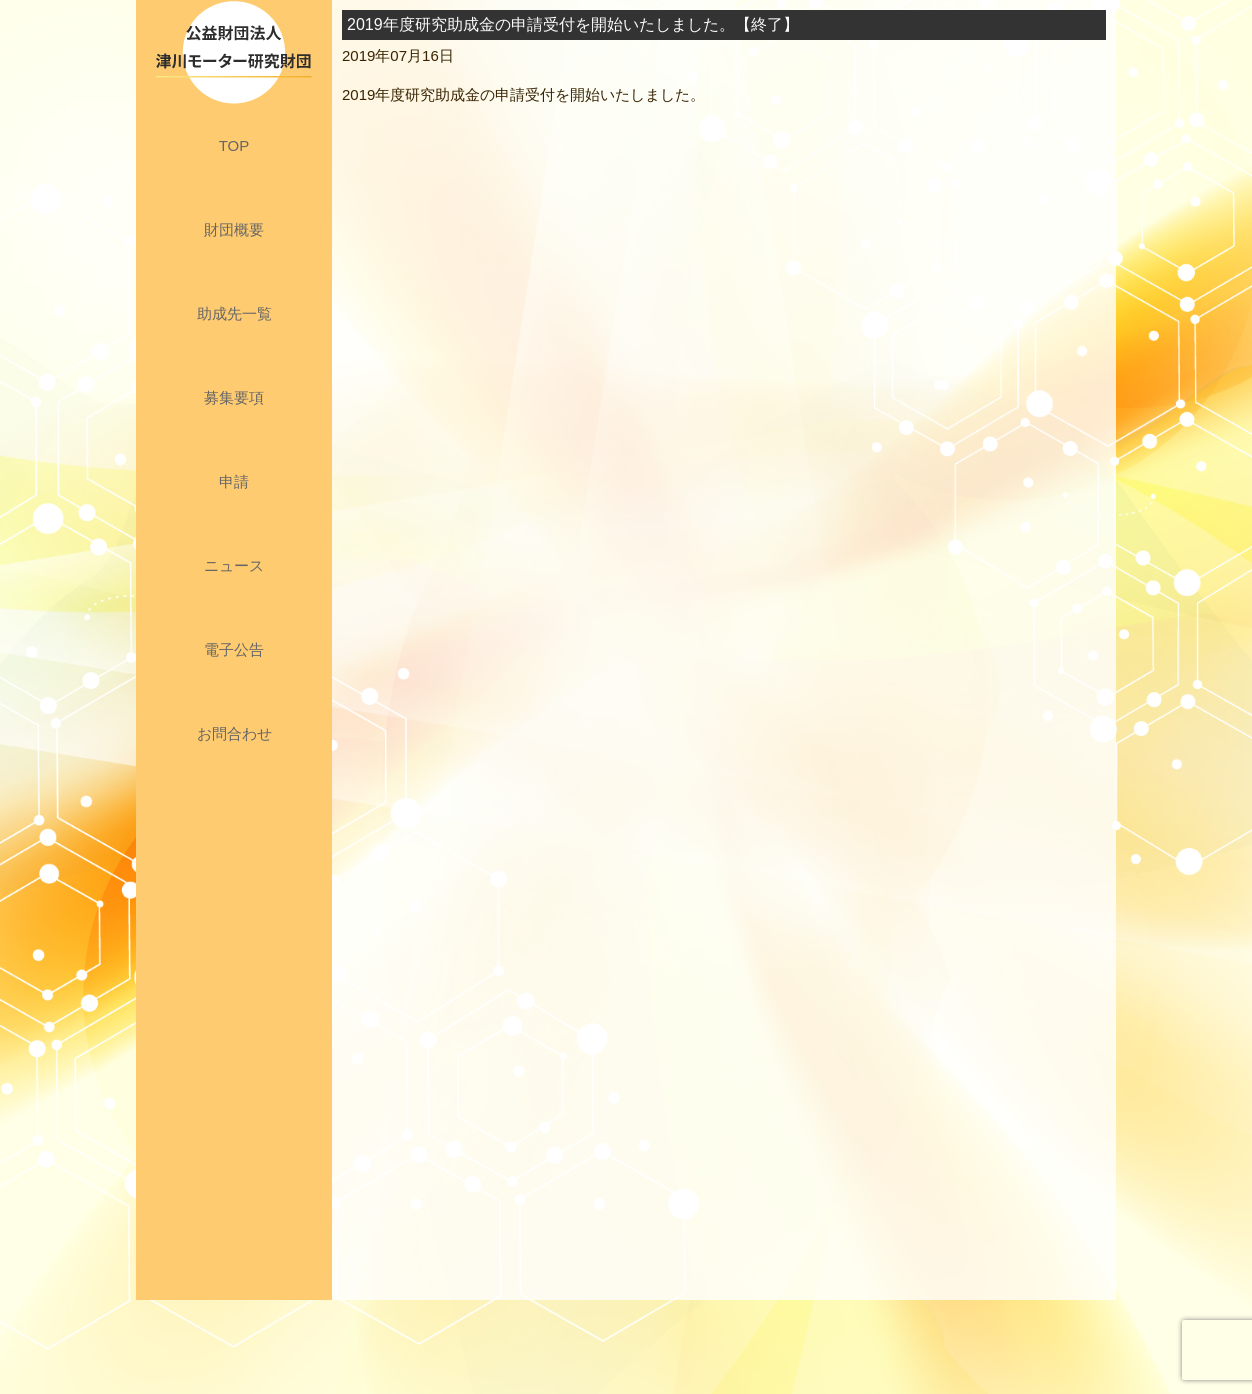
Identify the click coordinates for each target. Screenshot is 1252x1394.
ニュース (234, 565)
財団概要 (234, 229)
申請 (234, 481)
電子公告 (234, 649)
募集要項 (234, 397)
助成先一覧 (234, 313)
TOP (234, 145)
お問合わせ (234, 733)
